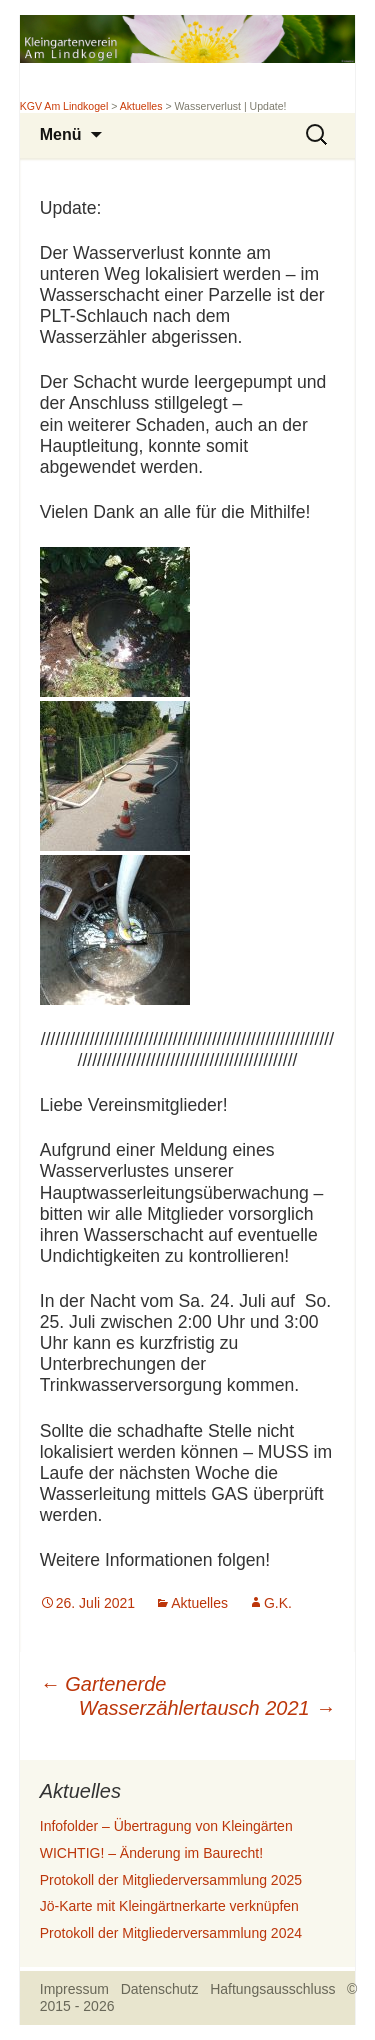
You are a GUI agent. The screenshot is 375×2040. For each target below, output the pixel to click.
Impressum (74, 1989)
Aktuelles (141, 106)
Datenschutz (160, 1989)
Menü (61, 134)
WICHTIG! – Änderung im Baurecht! (151, 1853)
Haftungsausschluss (272, 1989)
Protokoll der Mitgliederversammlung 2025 (171, 1880)
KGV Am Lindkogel (64, 106)
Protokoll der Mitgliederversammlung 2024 (171, 1933)
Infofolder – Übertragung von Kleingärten (166, 1826)
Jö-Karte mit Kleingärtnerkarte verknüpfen (169, 1906)
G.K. (278, 1603)
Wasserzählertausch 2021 (207, 1708)
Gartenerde (103, 1684)
